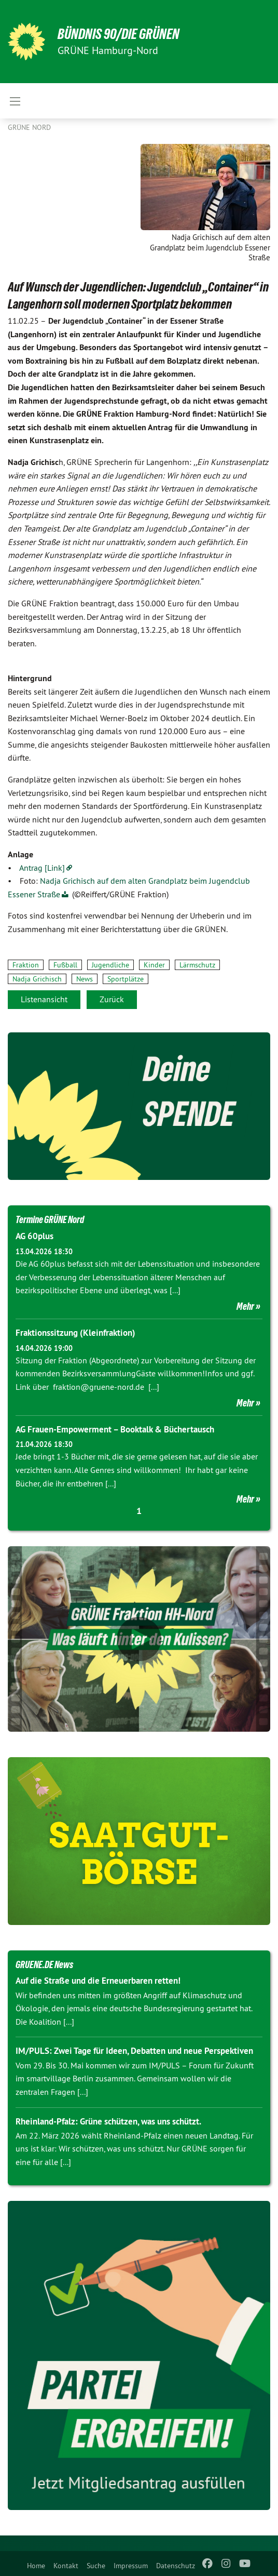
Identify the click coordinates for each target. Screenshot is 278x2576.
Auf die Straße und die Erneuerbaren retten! (98, 1980)
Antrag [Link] (42, 867)
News (84, 979)
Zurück (112, 999)
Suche (96, 2565)
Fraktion (25, 965)
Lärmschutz (197, 965)
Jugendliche (110, 965)
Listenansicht (44, 999)
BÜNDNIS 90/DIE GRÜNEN (118, 34)
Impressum (131, 2565)
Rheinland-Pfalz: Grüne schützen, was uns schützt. (108, 2121)
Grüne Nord (29, 127)
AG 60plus (34, 1236)
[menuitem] (36, 2563)
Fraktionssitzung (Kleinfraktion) (75, 1332)
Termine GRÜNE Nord (50, 1219)
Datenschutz (175, 2565)
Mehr (245, 1306)
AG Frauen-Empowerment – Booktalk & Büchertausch (115, 1429)
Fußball (65, 965)
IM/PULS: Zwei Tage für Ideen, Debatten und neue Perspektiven (134, 2050)
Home (36, 2565)
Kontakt (65, 2565)
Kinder (154, 965)
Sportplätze (125, 979)
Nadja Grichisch (37, 979)
